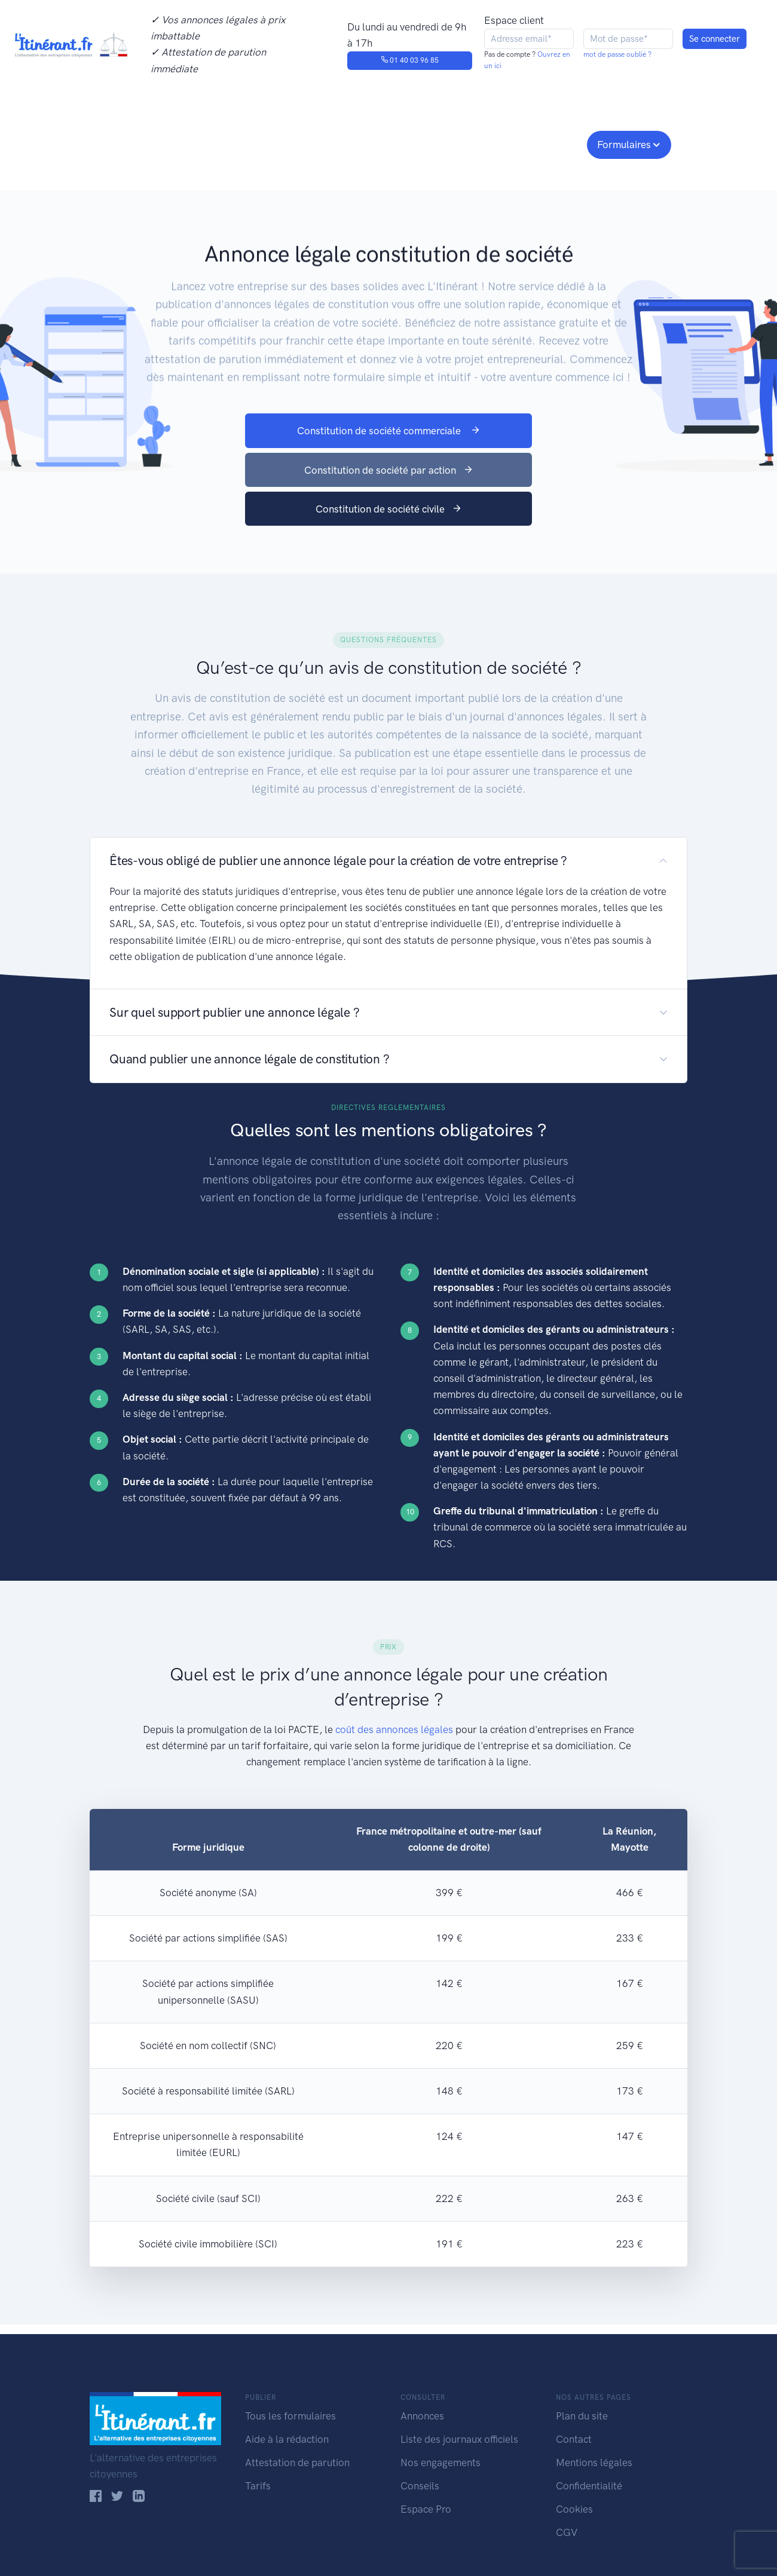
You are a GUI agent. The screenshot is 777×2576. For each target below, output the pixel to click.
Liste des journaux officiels (459, 2439)
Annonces (422, 2416)
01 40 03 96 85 (410, 60)
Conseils (474, 143)
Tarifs (258, 2486)
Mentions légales (594, 2462)
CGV (566, 2532)
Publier (136, 143)
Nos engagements (386, 143)
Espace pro (547, 143)
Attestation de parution (297, 2462)
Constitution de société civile (389, 509)
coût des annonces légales (394, 1729)
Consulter (213, 143)
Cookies (574, 2509)
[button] (388, 861)
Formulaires (624, 145)
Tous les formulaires (290, 2416)
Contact (574, 2439)
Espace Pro (425, 2509)
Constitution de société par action (388, 470)
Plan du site (582, 2416)
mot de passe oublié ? (617, 54)
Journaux (286, 143)
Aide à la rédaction (287, 2439)
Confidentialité (589, 2486)
